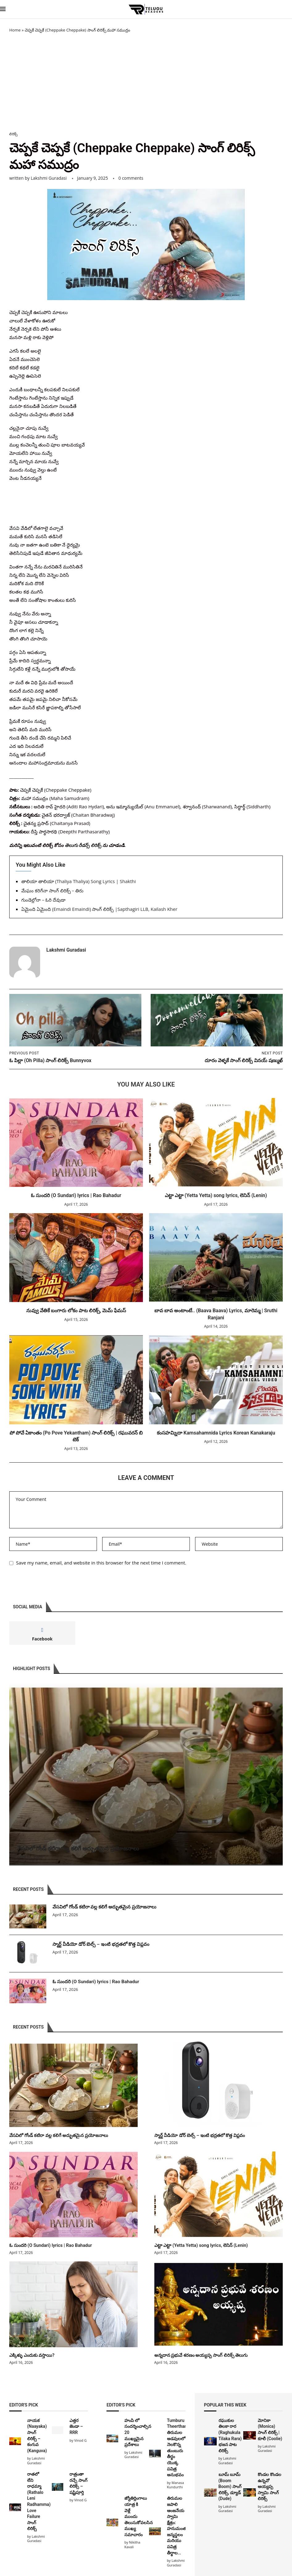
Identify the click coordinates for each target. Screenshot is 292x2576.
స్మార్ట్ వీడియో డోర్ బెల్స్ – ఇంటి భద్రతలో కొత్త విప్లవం (102, 1945)
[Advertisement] (146, 82)
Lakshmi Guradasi (49, 178)
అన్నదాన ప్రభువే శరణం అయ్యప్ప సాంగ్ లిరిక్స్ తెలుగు (199, 2354)
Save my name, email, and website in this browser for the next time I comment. (101, 1563)
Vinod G (80, 2439)
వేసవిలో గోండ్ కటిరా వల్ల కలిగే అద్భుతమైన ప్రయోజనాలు (78, 1848)
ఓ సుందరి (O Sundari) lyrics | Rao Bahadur (76, 1196)
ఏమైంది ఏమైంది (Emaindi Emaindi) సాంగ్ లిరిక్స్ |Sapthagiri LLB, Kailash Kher (99, 909)
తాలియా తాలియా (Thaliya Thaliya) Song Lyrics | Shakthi (78, 881)
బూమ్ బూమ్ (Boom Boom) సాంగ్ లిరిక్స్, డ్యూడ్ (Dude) (230, 2485)
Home (15, 30)
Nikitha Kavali (132, 2543)
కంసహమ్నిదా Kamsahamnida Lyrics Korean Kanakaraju (216, 1433)
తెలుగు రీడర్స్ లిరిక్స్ (83, 845)
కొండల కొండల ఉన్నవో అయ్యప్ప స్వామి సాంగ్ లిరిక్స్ (269, 2485)
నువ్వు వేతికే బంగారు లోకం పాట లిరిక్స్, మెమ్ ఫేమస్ (76, 1311)
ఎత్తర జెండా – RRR (76, 2425)
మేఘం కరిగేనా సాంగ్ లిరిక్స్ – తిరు (52, 891)
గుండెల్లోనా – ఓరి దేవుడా (43, 900)
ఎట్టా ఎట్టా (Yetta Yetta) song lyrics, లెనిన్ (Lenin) (216, 1196)
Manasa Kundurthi (175, 2484)
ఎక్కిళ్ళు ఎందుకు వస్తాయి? (31, 2354)
